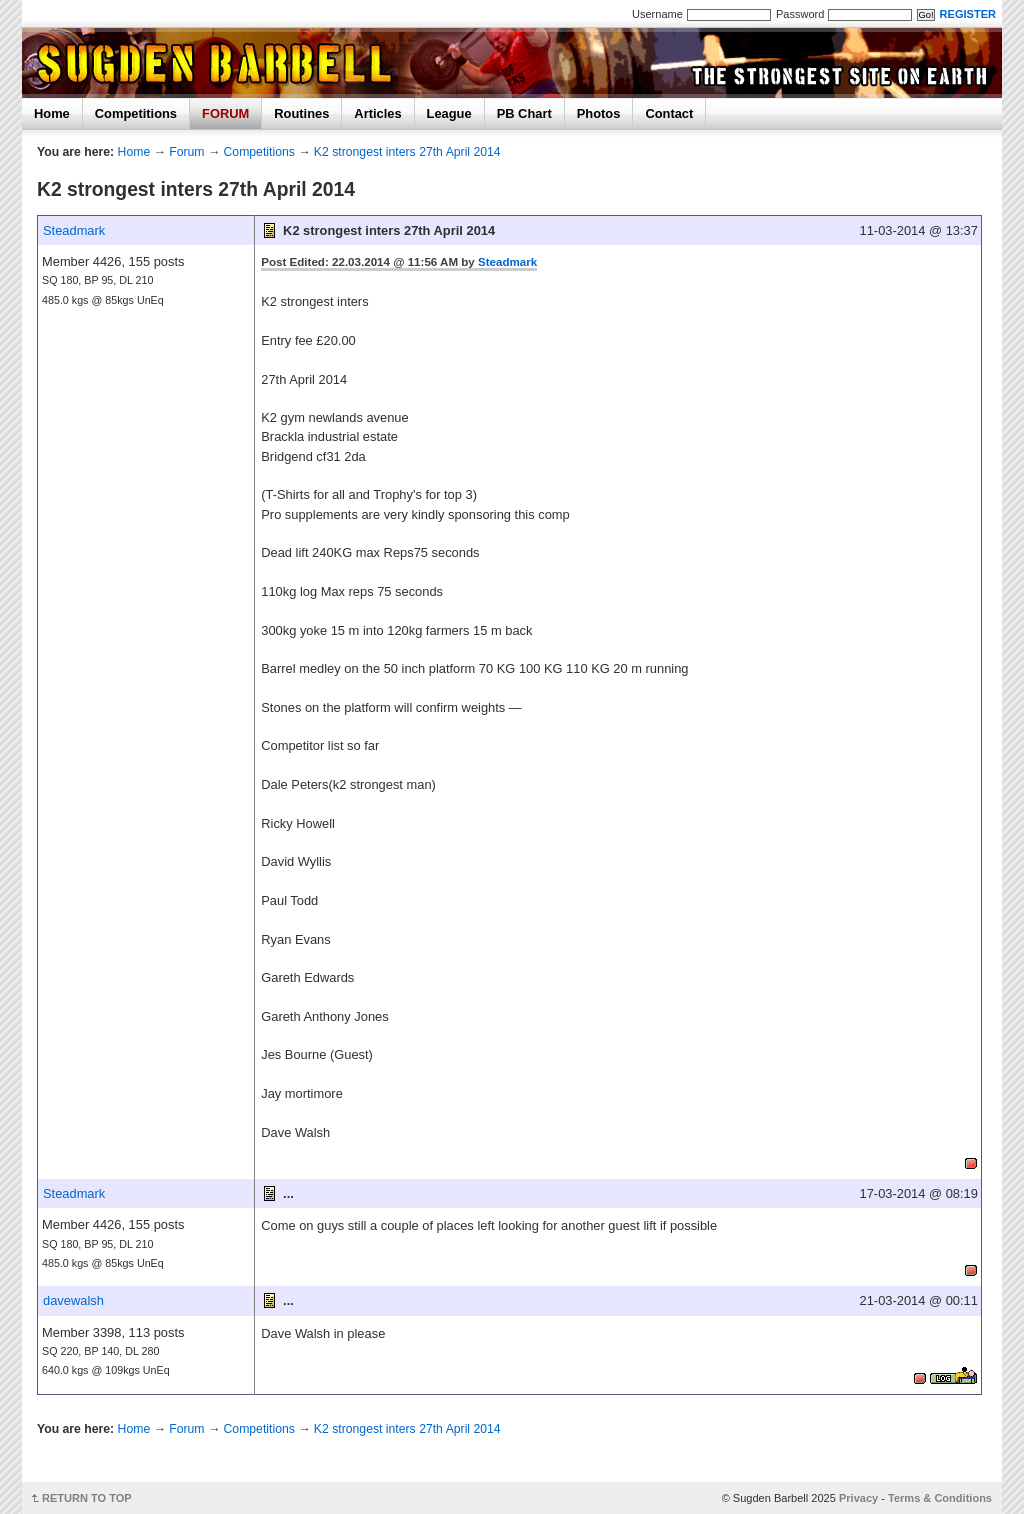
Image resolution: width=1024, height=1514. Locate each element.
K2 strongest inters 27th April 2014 (407, 152)
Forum (186, 152)
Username (657, 14)
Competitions (136, 113)
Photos (599, 113)
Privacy (858, 1498)
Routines (301, 113)
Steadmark (74, 230)
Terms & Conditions (940, 1498)
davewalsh (73, 1300)
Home (52, 113)
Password (800, 14)
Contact (669, 113)
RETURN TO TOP (87, 1498)
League (449, 113)
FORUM (225, 113)
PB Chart (524, 113)
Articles (377, 113)
